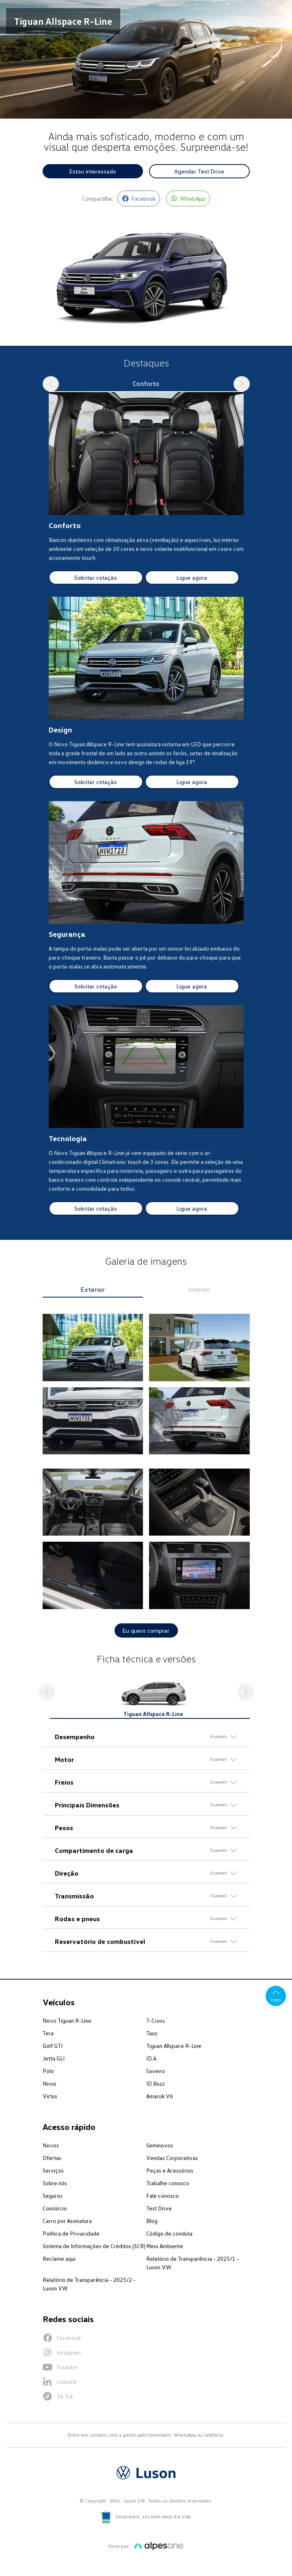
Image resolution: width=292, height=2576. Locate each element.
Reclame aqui (59, 2258)
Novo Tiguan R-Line (67, 2020)
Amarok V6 (159, 2096)
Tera (48, 2033)
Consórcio (55, 2208)
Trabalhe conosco (167, 2183)
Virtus (50, 2096)
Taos (152, 2033)
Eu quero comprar (146, 1630)
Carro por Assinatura (67, 2220)
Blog (152, 2220)
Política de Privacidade (71, 2233)
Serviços (53, 2170)
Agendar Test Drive (199, 171)
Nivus (49, 2083)
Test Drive (159, 2208)
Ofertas (52, 2157)
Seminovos (159, 2145)
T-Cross (155, 2020)
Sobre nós (55, 2183)
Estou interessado (92, 171)
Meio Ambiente (164, 2245)
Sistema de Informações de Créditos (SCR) (94, 2245)
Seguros (53, 2195)
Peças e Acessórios (169, 2170)
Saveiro (155, 2070)
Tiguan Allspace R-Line (173, 2045)
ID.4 (151, 2058)
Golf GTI (53, 2045)
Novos (51, 2145)
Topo (275, 1995)
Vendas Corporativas (172, 2157)
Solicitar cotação (95, 577)
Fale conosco (162, 2195)
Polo (48, 2070)
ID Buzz (155, 2083)
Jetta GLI (54, 2058)
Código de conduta (169, 2233)
